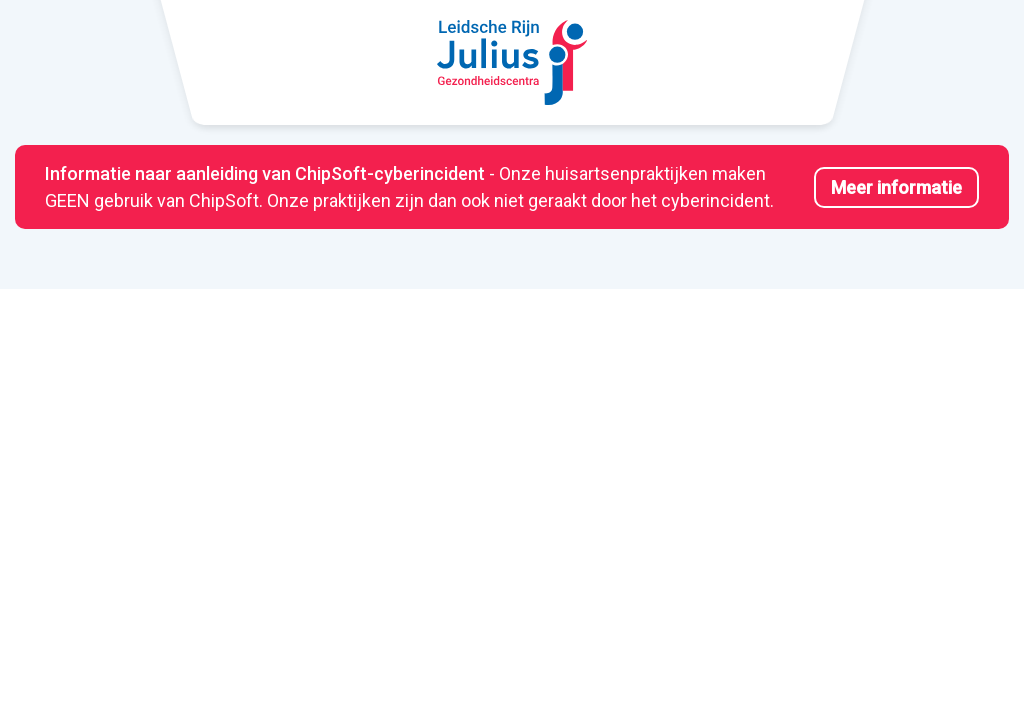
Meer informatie (896, 187)
